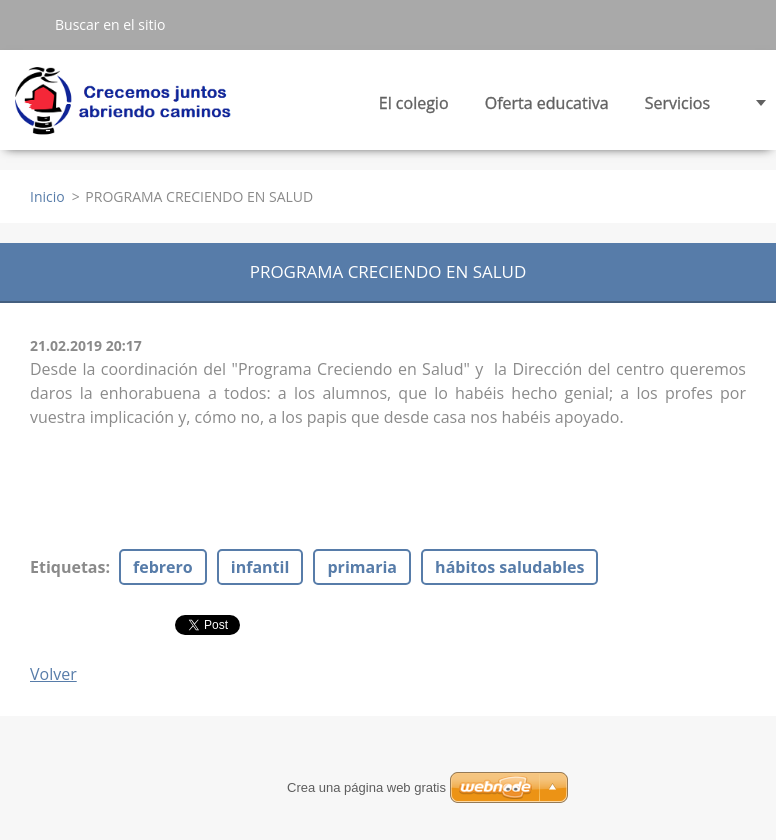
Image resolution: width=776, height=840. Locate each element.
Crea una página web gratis (366, 787)
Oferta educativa (547, 108)
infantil (260, 567)
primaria (361, 567)
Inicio (47, 196)
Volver (53, 674)
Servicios (677, 108)
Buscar (27, 24)
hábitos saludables (509, 567)
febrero (163, 567)
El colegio (414, 108)
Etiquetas (67, 567)
